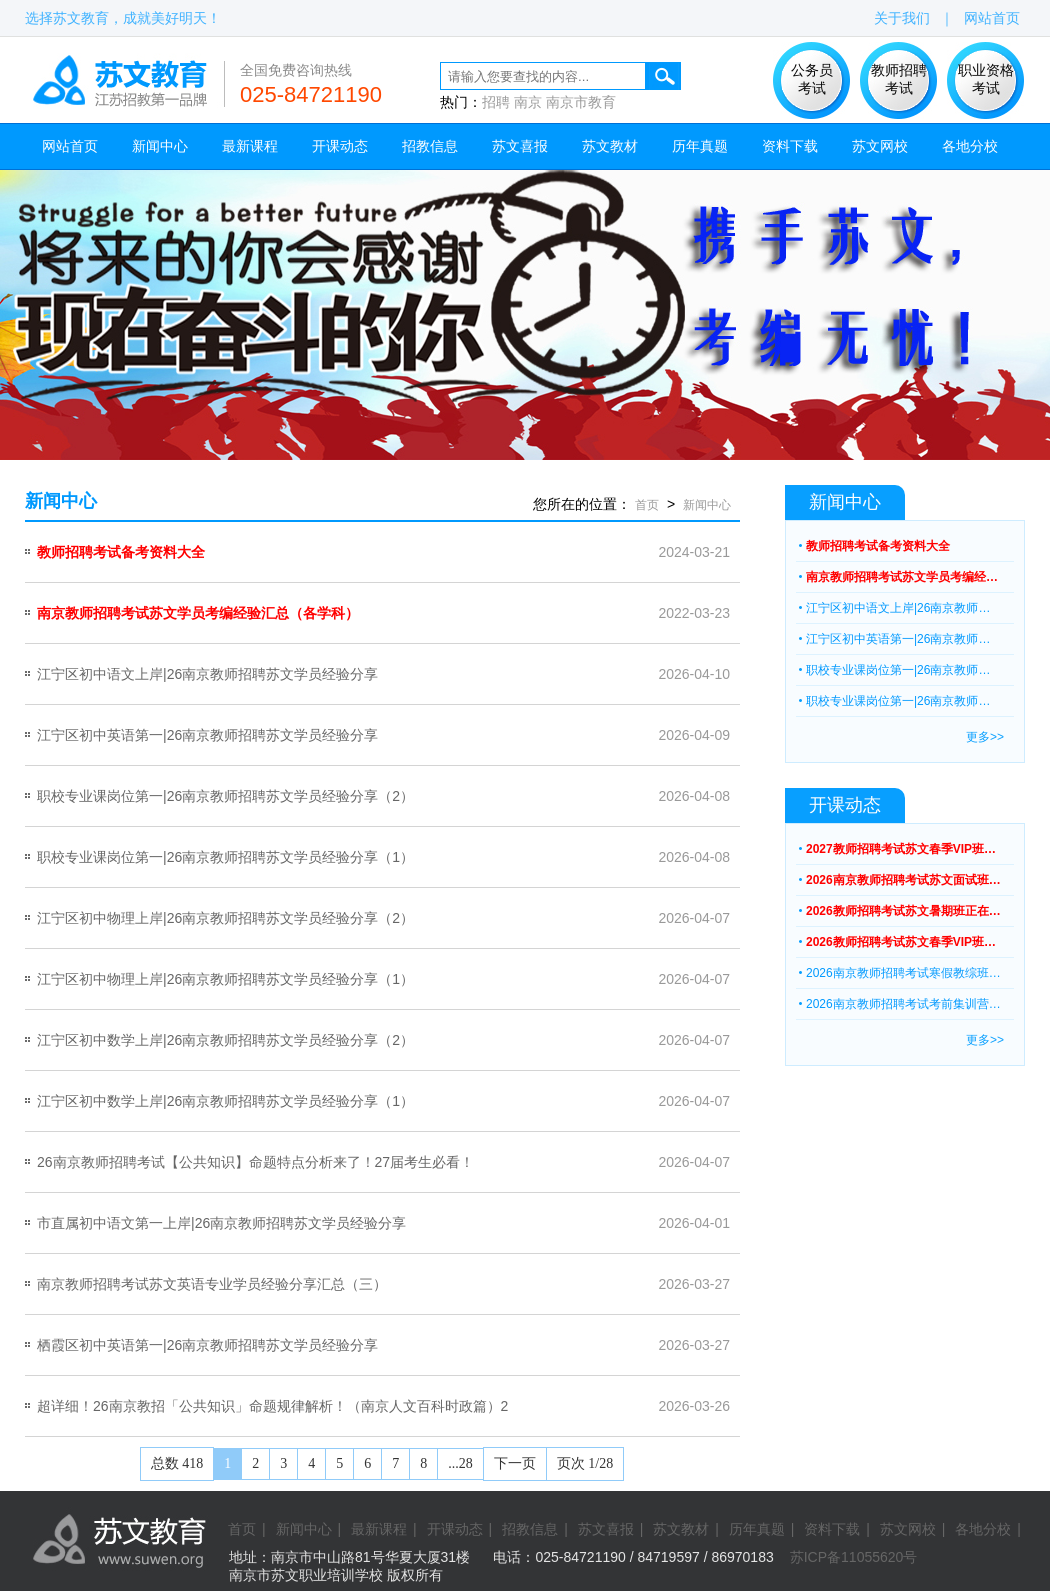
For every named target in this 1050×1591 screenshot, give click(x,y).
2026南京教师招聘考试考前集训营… (903, 1004)
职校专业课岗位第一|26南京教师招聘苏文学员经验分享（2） (225, 796)
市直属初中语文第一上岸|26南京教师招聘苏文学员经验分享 (221, 1223)
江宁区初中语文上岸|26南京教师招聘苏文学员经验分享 (207, 674)
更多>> (985, 737)
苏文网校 (880, 146)
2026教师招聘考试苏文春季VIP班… (901, 942)
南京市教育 (581, 102)
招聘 (496, 102)
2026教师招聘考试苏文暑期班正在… (903, 911)
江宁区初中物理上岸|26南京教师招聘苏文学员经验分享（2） (225, 918)
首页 (647, 505)
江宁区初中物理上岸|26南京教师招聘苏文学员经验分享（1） (225, 979)
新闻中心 (160, 146)
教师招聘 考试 (899, 79)
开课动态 (340, 146)
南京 (528, 102)
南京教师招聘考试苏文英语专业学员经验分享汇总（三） (212, 1284)
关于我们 (902, 18)
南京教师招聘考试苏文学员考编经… (902, 577)
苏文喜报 (520, 146)
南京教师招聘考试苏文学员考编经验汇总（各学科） (198, 613)
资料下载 (790, 146)
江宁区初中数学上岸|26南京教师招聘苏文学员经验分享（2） (225, 1040)
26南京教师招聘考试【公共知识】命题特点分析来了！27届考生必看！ (255, 1162)
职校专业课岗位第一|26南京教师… (898, 670)
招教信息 (430, 146)
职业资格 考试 (986, 79)
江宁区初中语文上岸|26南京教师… (898, 608)
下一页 (515, 1463)
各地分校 (970, 146)
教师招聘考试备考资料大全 (121, 552)
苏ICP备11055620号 (854, 1557)
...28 (460, 1463)
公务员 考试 (812, 79)
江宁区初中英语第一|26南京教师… (898, 639)
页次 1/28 (585, 1463)
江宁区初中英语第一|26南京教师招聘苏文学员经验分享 (207, 735)
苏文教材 (610, 146)
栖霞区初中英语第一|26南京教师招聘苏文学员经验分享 (207, 1345)
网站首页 (992, 18)
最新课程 (250, 146)
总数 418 (177, 1463)
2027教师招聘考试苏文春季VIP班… (901, 849)
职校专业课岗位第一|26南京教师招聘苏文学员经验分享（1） (225, 857)
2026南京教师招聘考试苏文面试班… (903, 880)
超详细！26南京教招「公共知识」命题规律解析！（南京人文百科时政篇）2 (272, 1406)
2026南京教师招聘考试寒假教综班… (903, 973)
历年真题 (700, 146)
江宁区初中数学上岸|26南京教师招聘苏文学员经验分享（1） (225, 1101)
